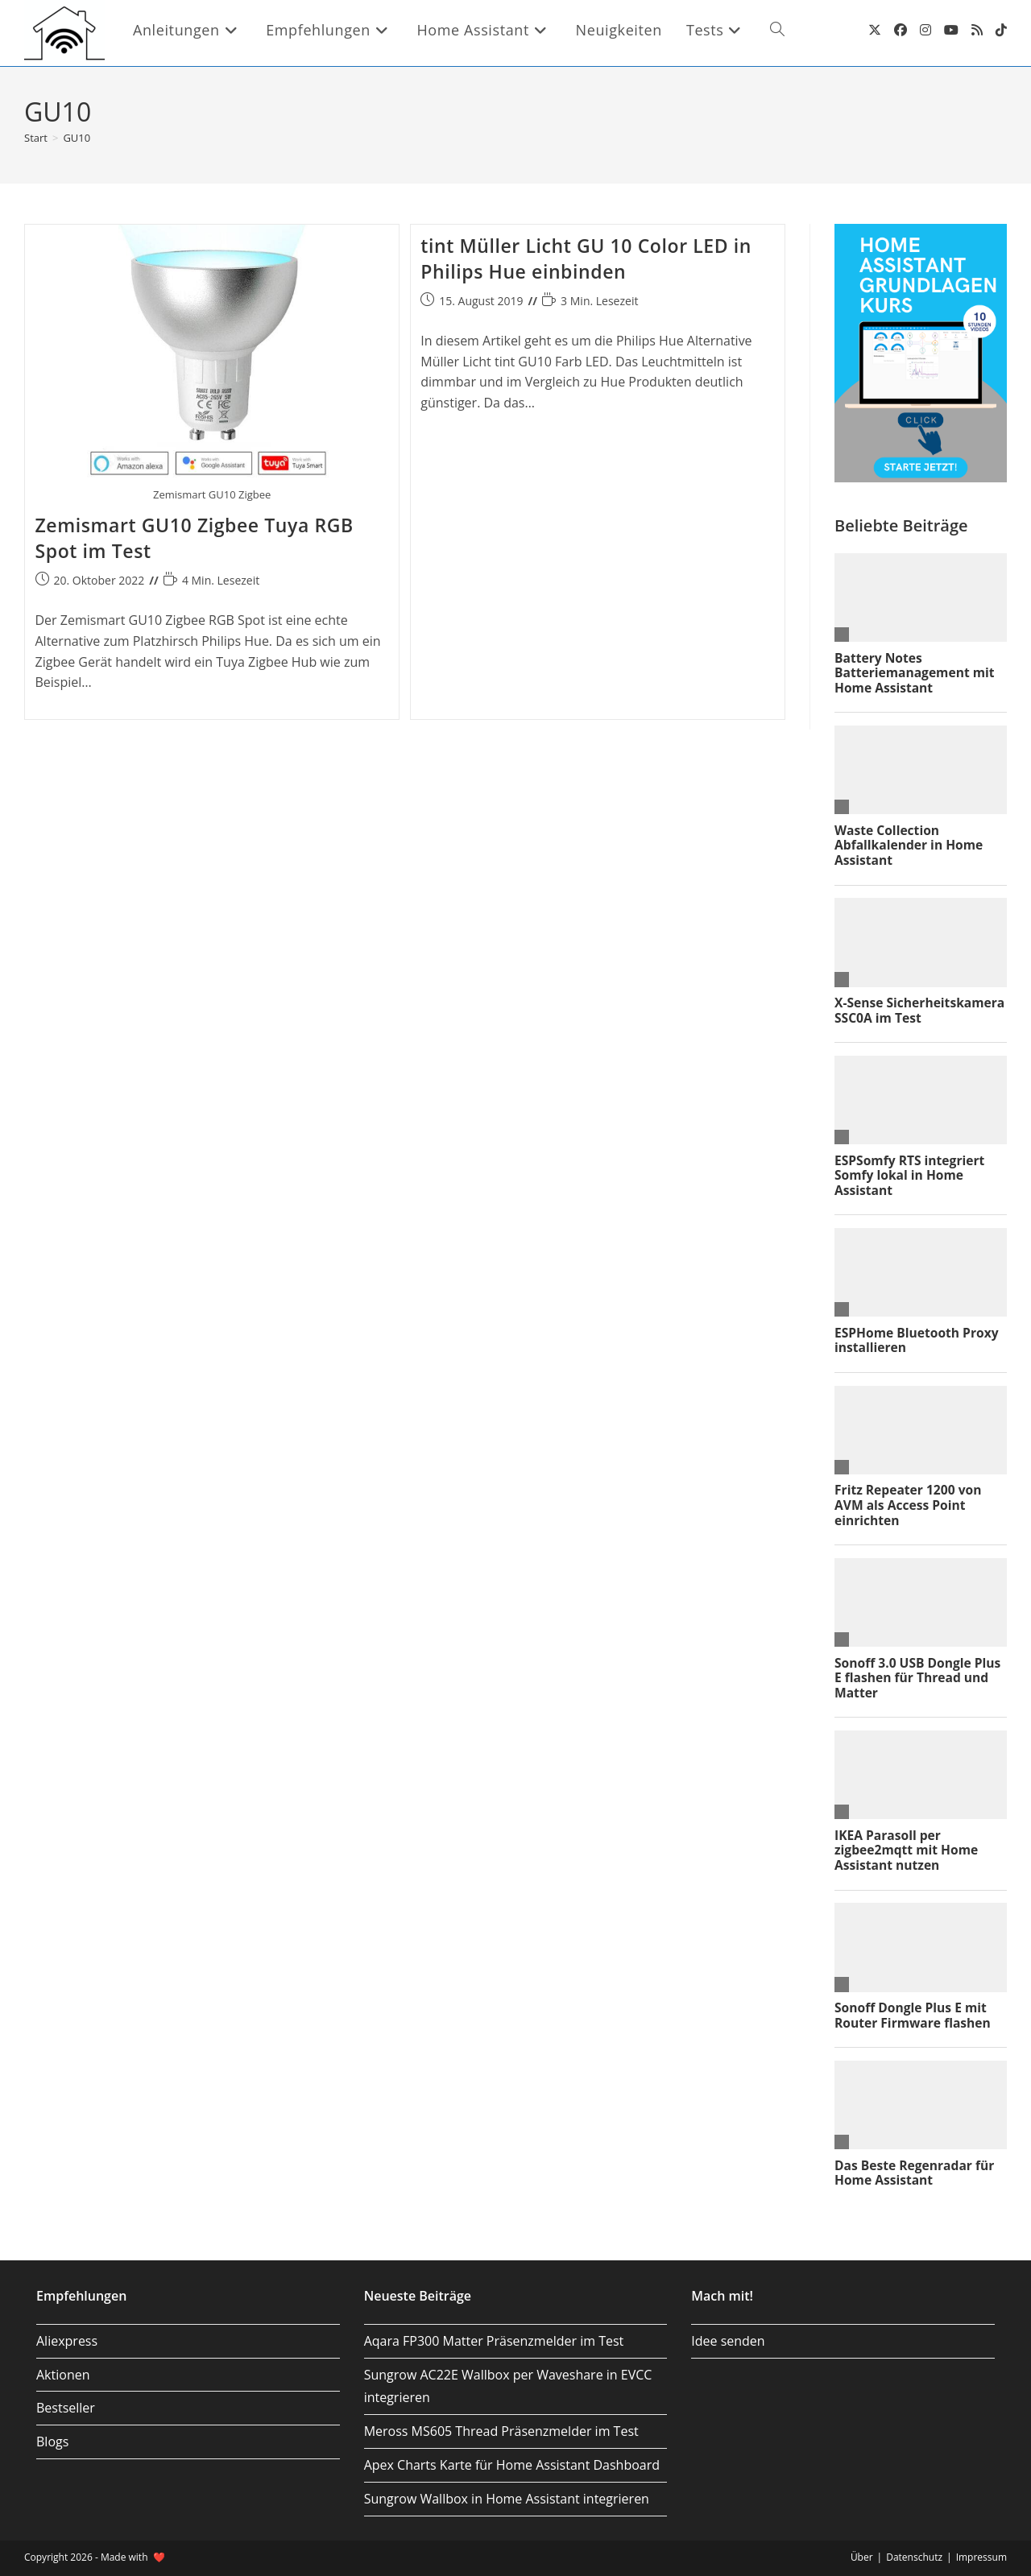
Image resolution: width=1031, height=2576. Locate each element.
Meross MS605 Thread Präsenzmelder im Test (501, 2431)
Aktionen (63, 2375)
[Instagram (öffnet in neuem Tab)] (925, 29)
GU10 (76, 137)
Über (862, 2557)
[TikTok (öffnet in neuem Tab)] (1001, 29)
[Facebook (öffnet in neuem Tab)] (900, 29)
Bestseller (65, 2408)
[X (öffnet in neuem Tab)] (875, 29)
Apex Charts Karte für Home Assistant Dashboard (512, 2465)
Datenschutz (914, 2557)
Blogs (52, 2441)
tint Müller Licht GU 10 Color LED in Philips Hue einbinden (586, 258)
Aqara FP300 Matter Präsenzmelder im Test (494, 2341)
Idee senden (727, 2341)
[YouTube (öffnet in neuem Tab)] (951, 29)
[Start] (36, 137)
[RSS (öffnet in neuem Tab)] (977, 29)
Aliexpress (66, 2341)
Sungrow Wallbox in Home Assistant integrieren (506, 2499)
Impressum (981, 2557)
